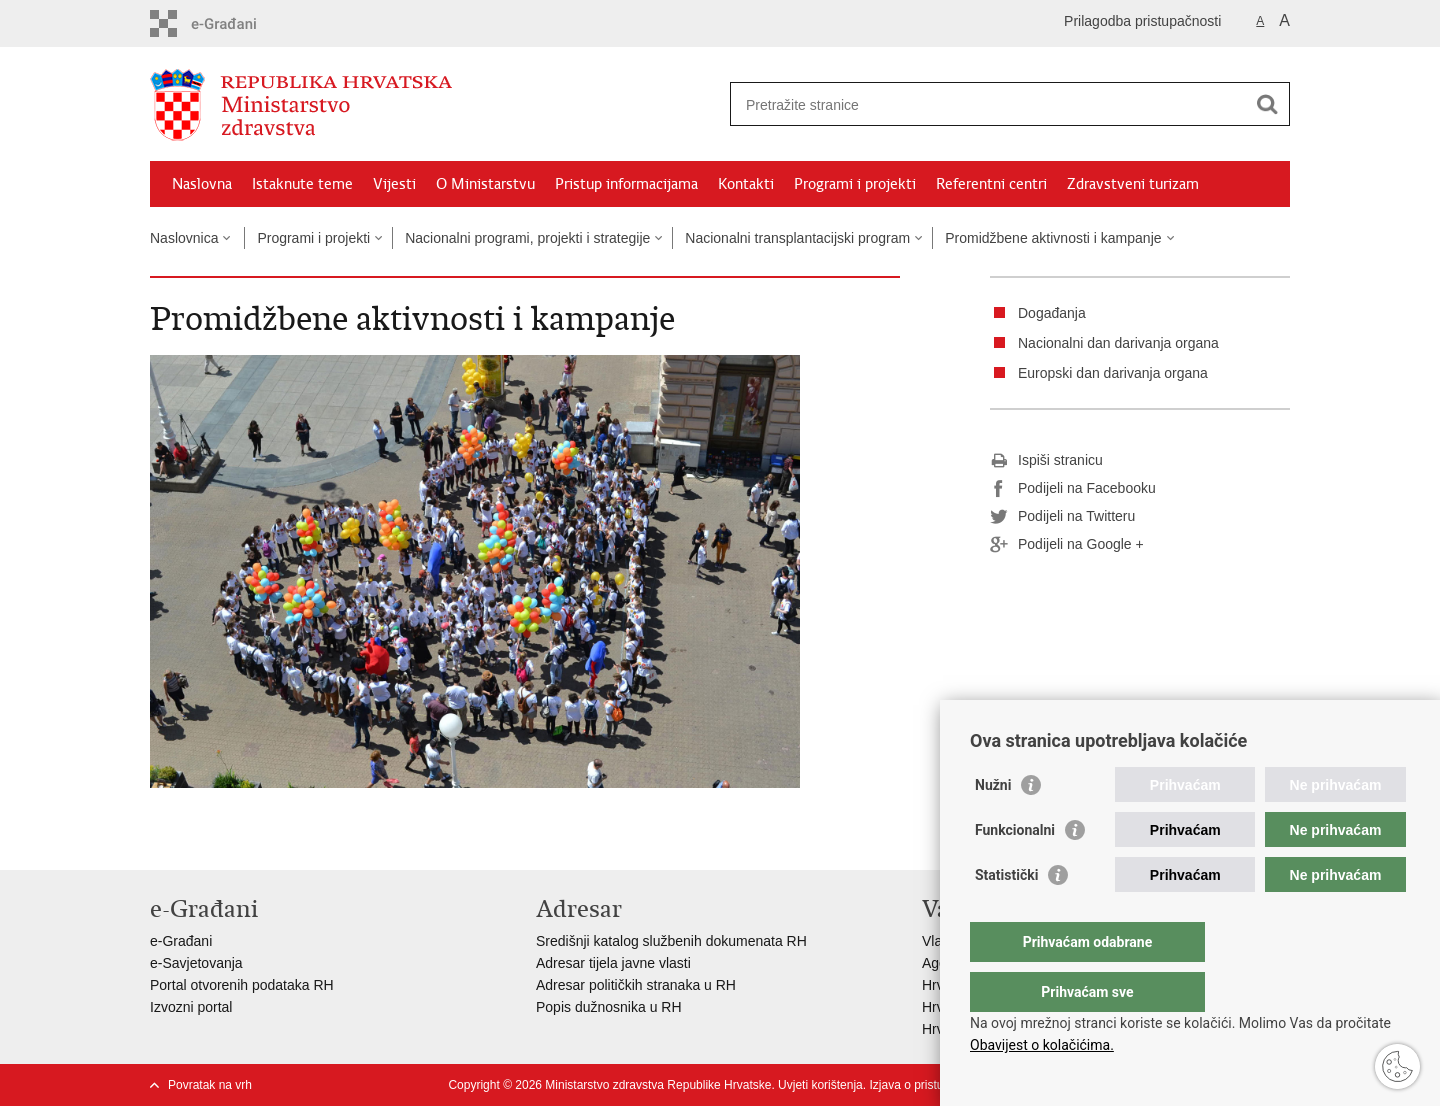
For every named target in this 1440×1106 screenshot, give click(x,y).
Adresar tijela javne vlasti (613, 963)
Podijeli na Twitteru (1062, 517)
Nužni (993, 825)
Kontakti (746, 184)
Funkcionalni (1015, 870)
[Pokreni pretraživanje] (1267, 104)
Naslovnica (184, 238)
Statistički (1006, 915)
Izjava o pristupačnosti (928, 1085)
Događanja (1052, 313)
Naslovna (202, 184)
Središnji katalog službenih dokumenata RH (671, 941)
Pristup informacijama (626, 184)
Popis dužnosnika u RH (609, 1007)
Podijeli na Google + (1067, 545)
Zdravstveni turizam (1133, 184)
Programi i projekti (855, 184)
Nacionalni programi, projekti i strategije (527, 238)
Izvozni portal (191, 1007)
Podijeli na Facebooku (1073, 489)
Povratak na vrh (210, 1085)
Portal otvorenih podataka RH (242, 985)
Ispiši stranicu (1046, 461)
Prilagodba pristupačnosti (1142, 21)
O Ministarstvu (485, 184)
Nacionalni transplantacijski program (797, 238)
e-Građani (181, 941)
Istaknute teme (302, 184)
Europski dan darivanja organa (1113, 373)
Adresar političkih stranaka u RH (636, 985)
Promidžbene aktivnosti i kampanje (1053, 238)
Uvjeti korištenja (820, 1085)
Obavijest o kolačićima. (1042, 1045)
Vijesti (394, 184)
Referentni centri (991, 184)
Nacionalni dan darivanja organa (1118, 343)
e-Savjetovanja (196, 963)
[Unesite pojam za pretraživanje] (988, 104)
